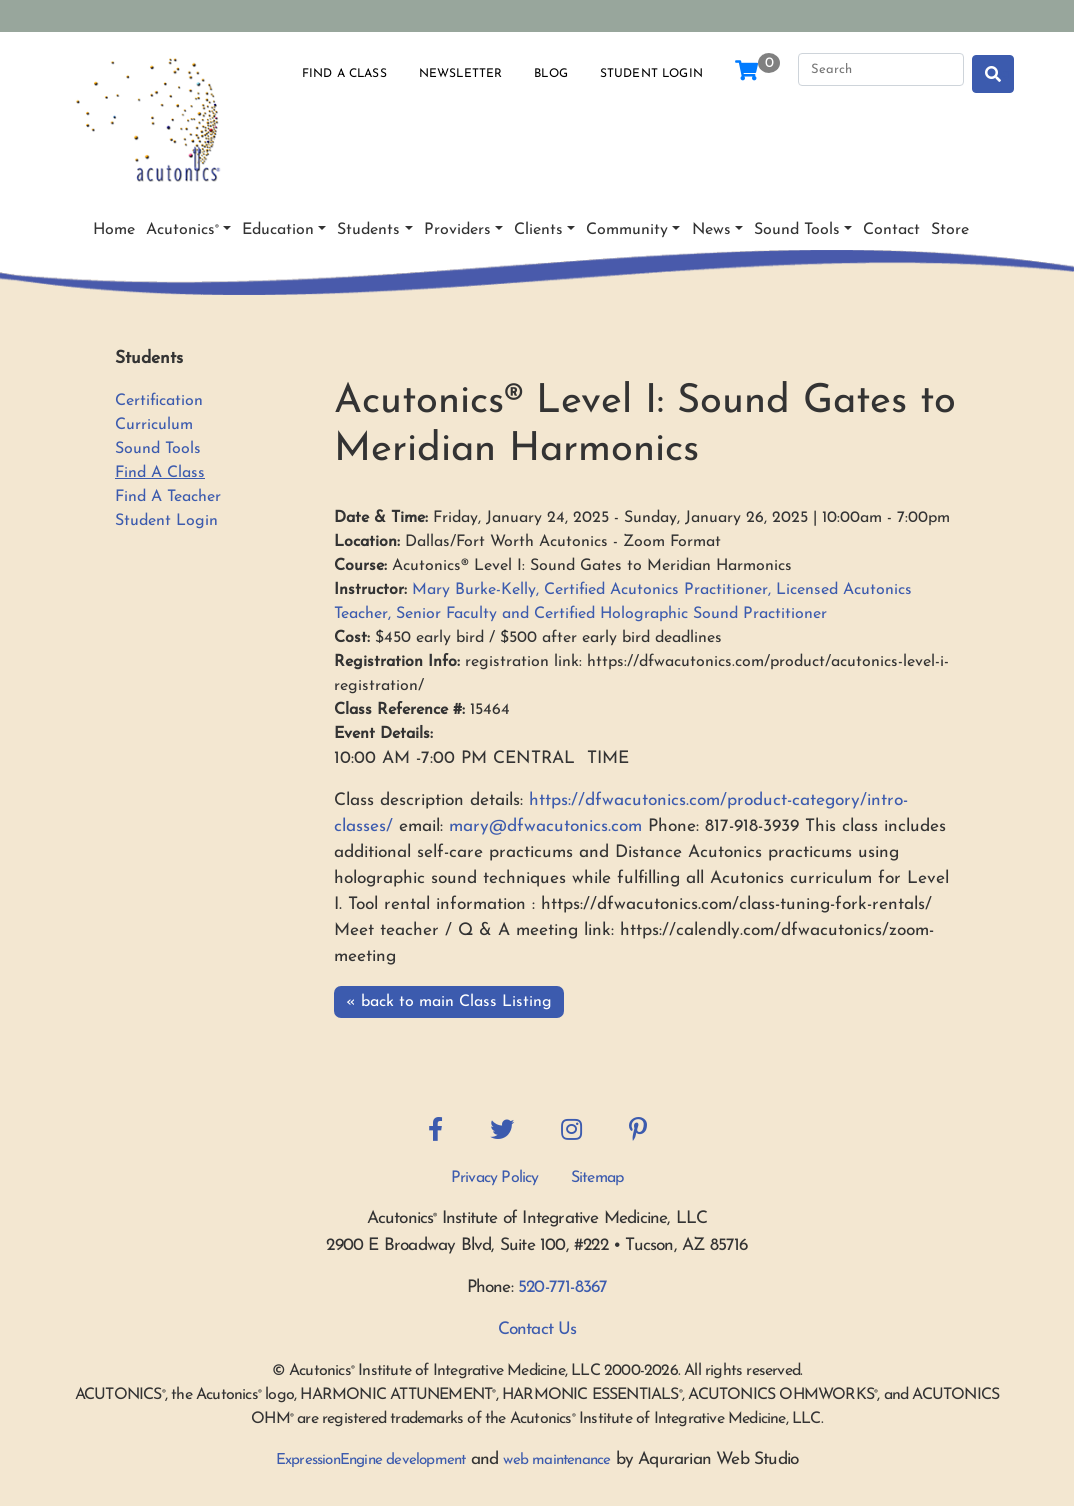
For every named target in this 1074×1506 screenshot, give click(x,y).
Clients (538, 230)
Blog (551, 74)
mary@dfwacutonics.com (545, 826)
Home (114, 230)
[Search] (881, 70)
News (711, 230)
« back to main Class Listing (449, 1002)
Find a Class (344, 74)
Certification (159, 401)
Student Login (651, 74)
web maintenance (556, 1460)
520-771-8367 (562, 1287)
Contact (891, 230)
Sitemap (597, 1178)
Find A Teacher (168, 497)
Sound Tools (797, 230)
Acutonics (182, 230)
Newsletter (461, 74)
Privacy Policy (495, 1178)
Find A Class (160, 473)
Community (627, 230)
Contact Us (537, 1329)
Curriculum (154, 425)
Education (278, 230)
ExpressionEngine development (371, 1460)
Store (950, 230)
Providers (457, 230)
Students (368, 230)
